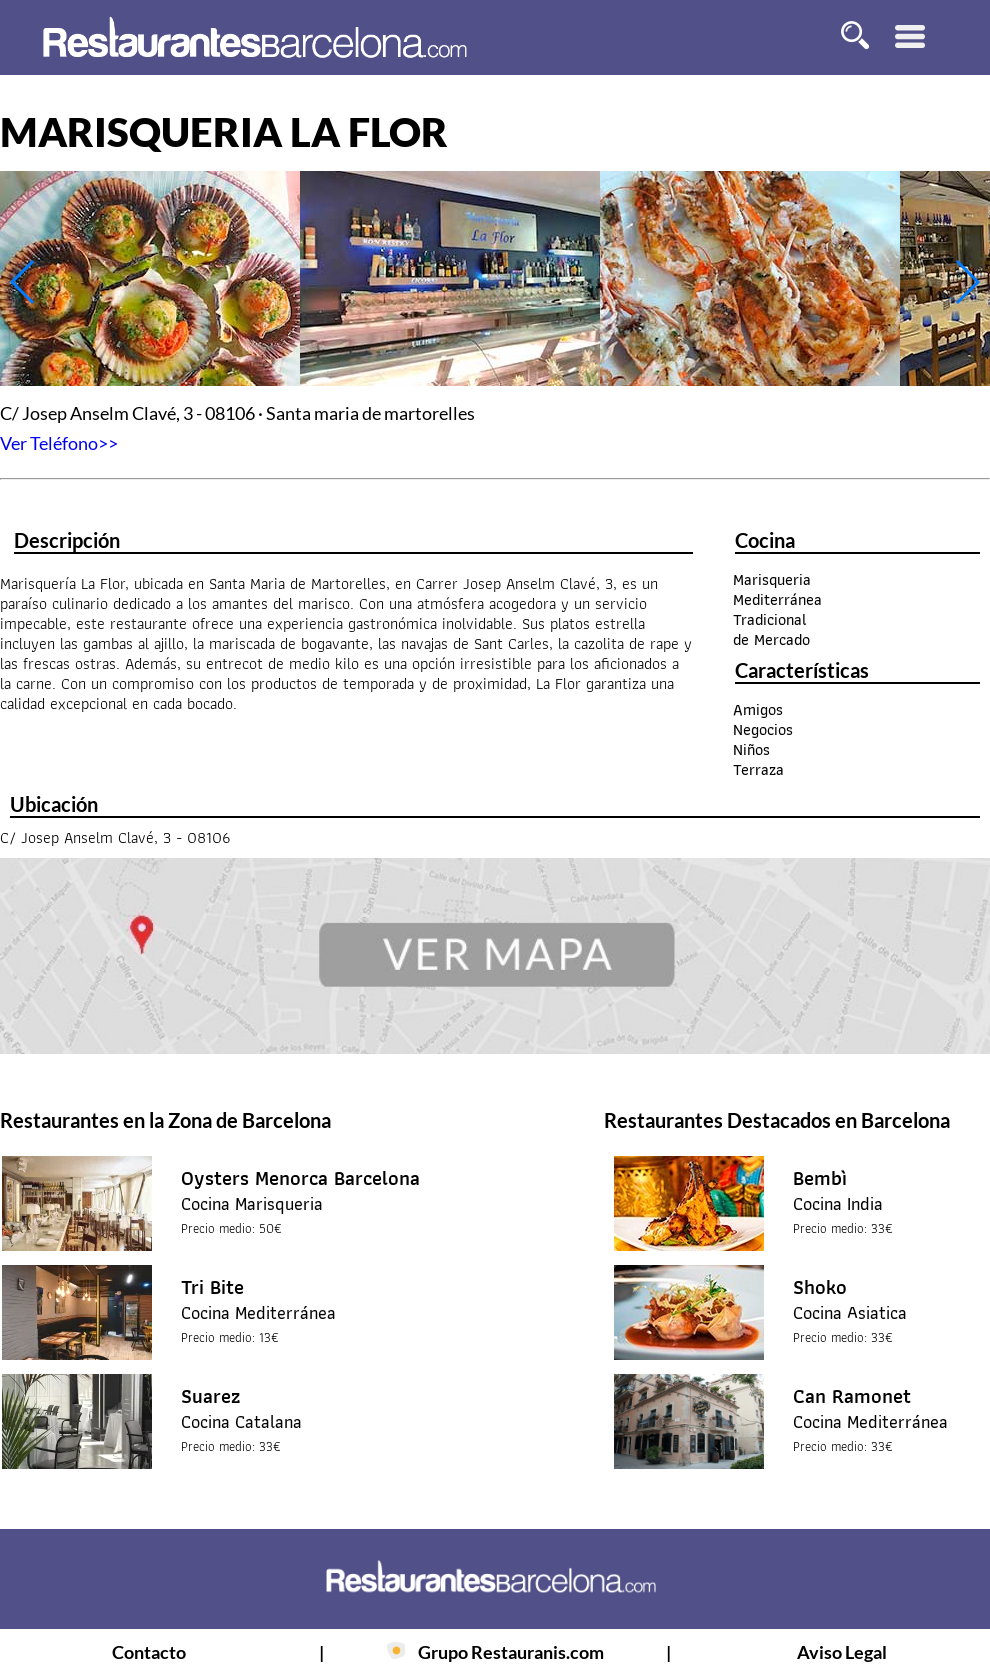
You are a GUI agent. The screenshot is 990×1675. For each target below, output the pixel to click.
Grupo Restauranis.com (511, 1652)
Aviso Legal (842, 1652)
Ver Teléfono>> (59, 443)
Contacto (149, 1652)
